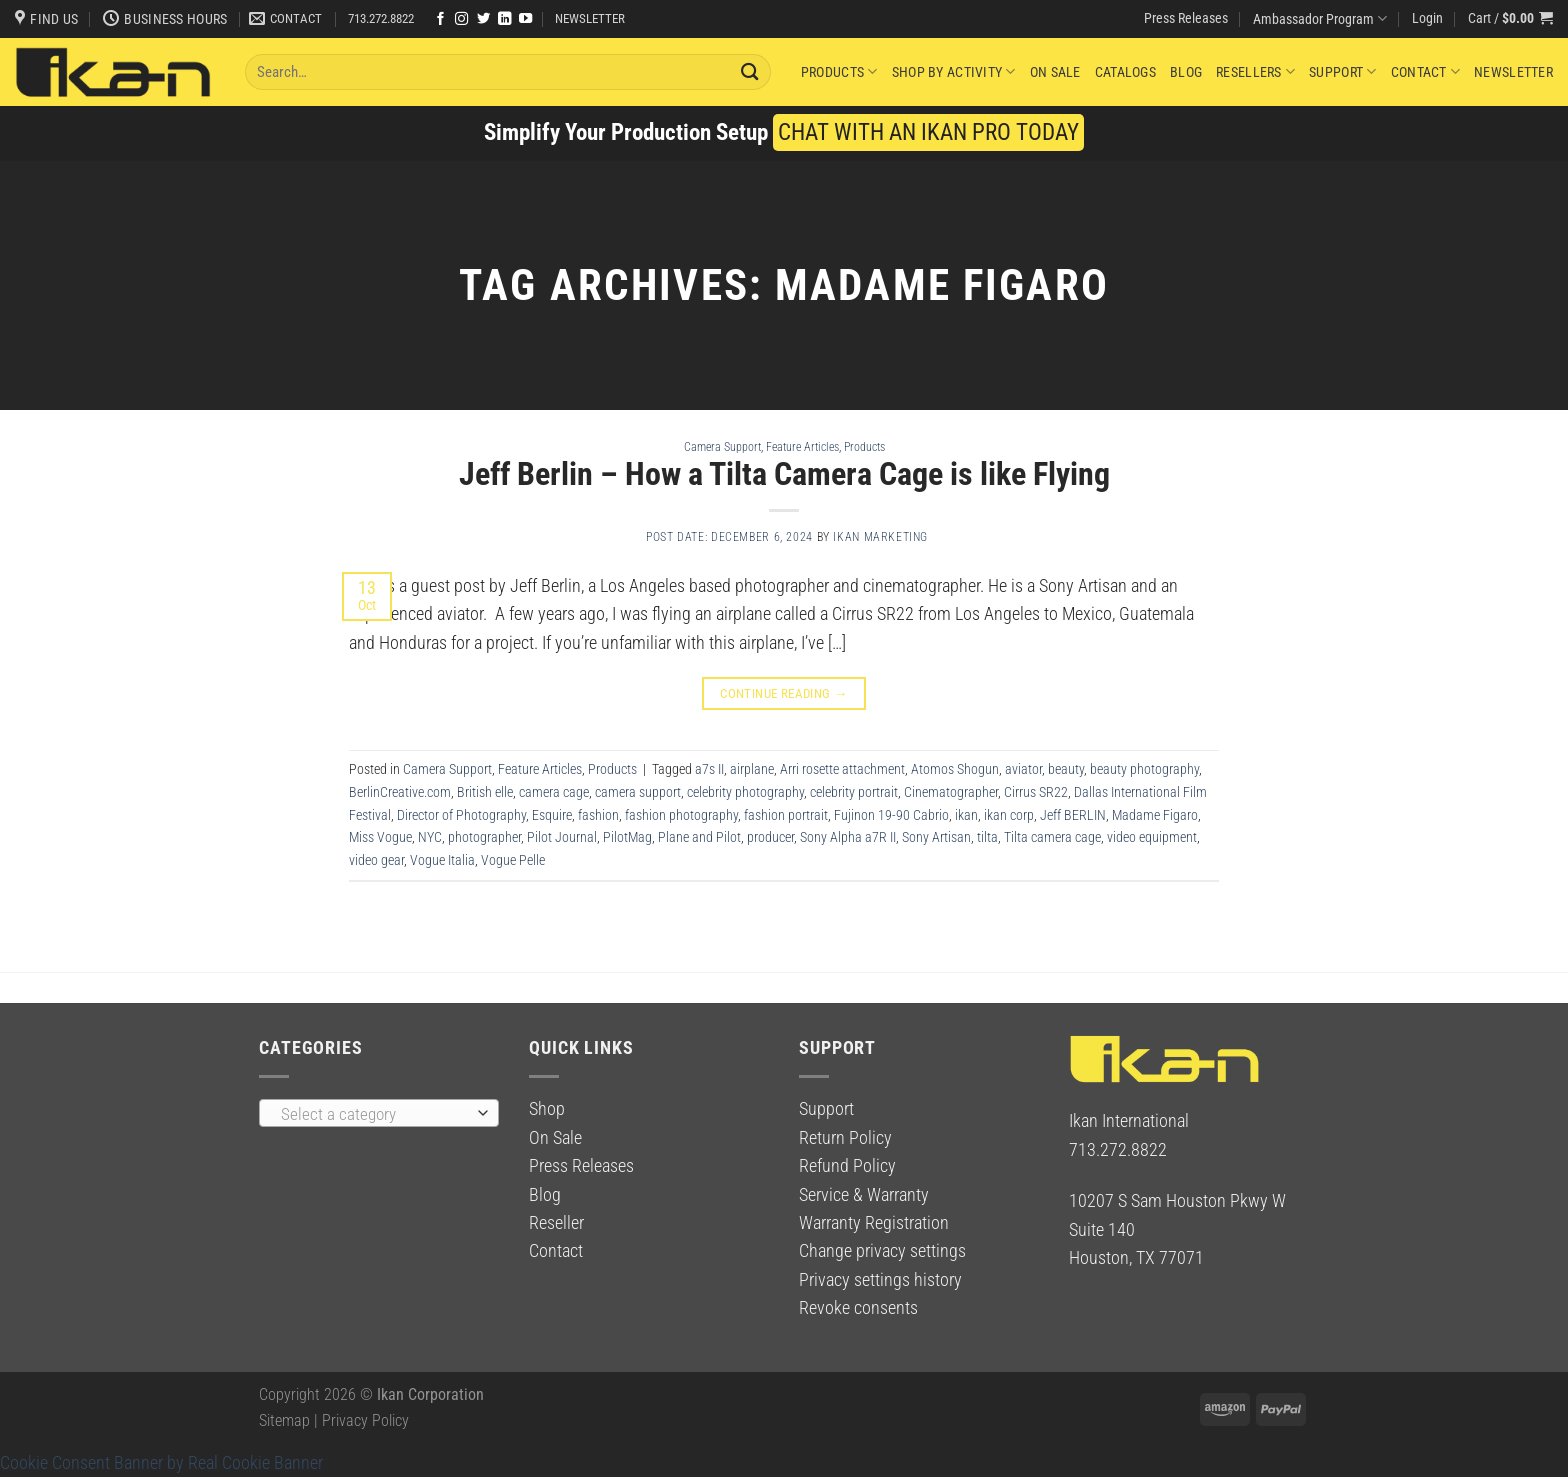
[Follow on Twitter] (483, 19)
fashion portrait (786, 815)
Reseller (556, 1223)
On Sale (1055, 72)
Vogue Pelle (513, 860)
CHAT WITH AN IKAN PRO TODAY (928, 132)
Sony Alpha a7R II (848, 837)
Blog (1186, 72)
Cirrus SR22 (1036, 792)
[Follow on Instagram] (461, 19)
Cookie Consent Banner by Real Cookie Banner (161, 1463)
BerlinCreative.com (400, 792)
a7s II (709, 769)
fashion (598, 815)
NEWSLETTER (590, 18)
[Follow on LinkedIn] (504, 19)
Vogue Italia (442, 860)
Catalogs (1125, 72)
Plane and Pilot (699, 837)
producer (770, 837)
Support (1342, 71)
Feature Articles (802, 446)
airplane (752, 769)
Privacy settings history (880, 1280)
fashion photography (681, 815)
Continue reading (784, 693)
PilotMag (627, 837)
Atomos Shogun (955, 769)
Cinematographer (951, 792)
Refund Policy (847, 1166)
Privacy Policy (365, 1420)
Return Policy (845, 1138)
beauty (1066, 769)
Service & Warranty (864, 1195)
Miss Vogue (380, 837)
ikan (966, 815)
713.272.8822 (381, 18)
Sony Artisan (936, 837)
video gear (376, 860)
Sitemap (284, 1420)
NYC (430, 837)
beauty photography (1144, 769)
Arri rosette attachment (842, 769)
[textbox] (373, 1114)
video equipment (1152, 837)
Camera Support (722, 446)
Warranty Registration (874, 1223)
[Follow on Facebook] (440, 19)
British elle (485, 792)
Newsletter (1513, 72)
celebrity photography (745, 792)
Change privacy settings (882, 1251)
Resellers (1255, 71)
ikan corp (1009, 815)
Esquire (552, 815)
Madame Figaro (1155, 815)
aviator (1023, 769)
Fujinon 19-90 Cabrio (891, 815)
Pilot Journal (562, 837)
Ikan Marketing (880, 537)
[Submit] (750, 71)
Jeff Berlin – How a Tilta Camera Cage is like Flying (784, 474)
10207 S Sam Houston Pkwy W (1177, 1201)
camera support (638, 792)
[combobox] (379, 1113)
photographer (484, 837)
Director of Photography (461, 815)
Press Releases (1186, 18)
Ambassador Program (1320, 18)
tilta (987, 837)
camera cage (554, 792)
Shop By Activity (954, 71)
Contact (1425, 71)
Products (839, 71)
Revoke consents (858, 1308)
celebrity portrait (854, 792)
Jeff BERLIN (1073, 815)
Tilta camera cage (1052, 837)
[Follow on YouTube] (525, 19)
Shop (547, 1109)
